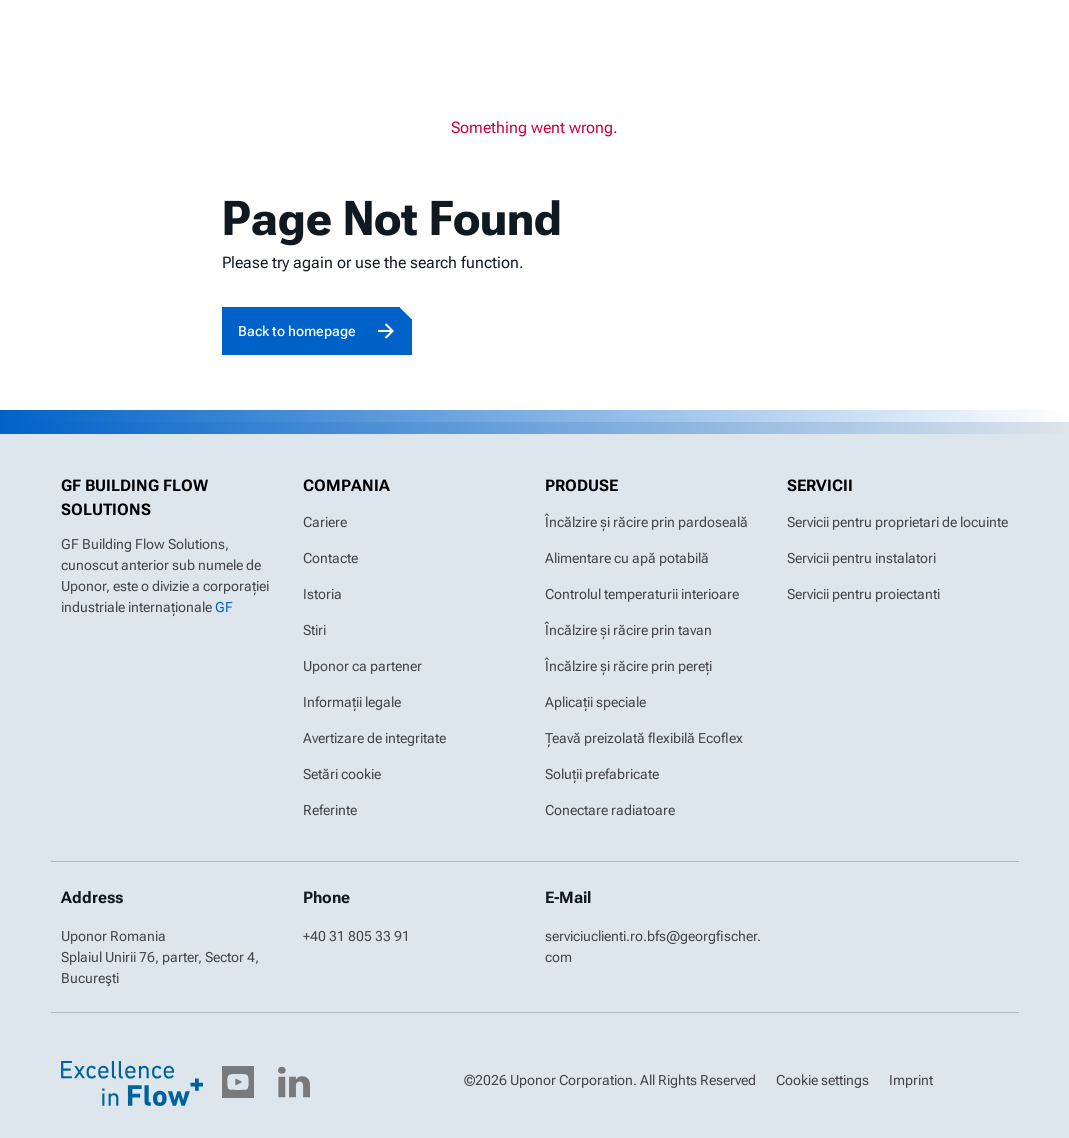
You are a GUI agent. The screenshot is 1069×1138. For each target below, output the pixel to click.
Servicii (820, 485)
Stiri (314, 630)
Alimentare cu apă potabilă (627, 558)
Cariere (325, 522)
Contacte (330, 558)
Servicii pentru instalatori (861, 558)
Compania (346, 485)
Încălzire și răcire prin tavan (628, 630)
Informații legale (352, 702)
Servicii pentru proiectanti (863, 594)
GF (224, 607)
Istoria (322, 594)
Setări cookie (342, 774)
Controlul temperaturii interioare (642, 594)
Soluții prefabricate (602, 774)
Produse (581, 485)
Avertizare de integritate (374, 738)
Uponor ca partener (362, 666)
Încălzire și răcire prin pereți (628, 666)
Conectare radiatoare (610, 810)
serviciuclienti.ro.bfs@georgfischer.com (653, 946)
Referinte (330, 810)
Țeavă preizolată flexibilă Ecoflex (644, 738)
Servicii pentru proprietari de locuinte (897, 522)
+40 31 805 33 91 (356, 936)
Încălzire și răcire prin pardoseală (646, 522)
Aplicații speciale (595, 702)
